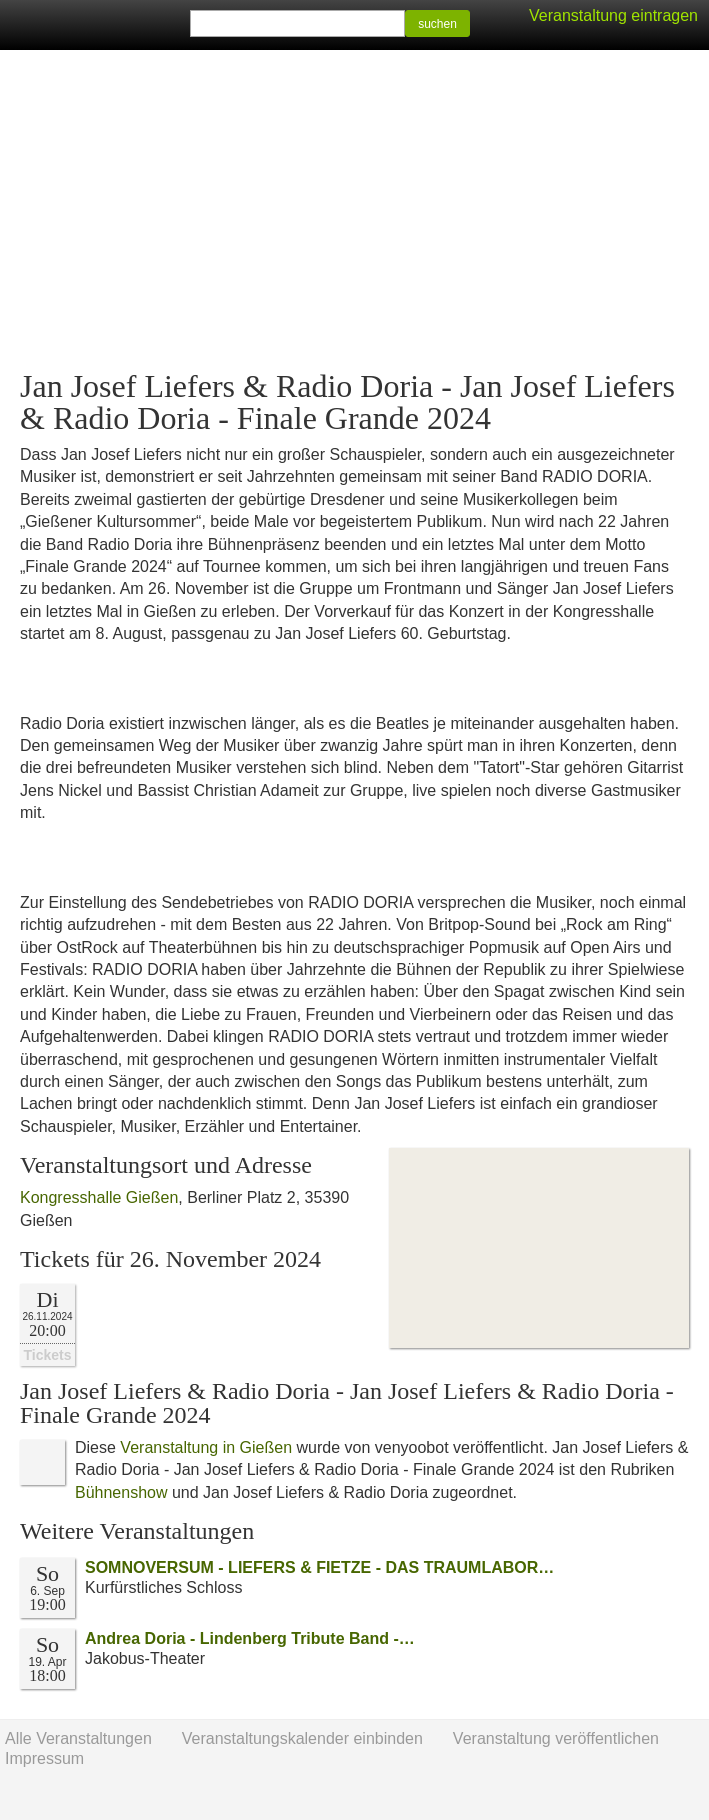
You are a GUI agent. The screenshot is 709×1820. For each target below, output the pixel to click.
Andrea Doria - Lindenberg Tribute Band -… (250, 1638)
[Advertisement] (354, 210)
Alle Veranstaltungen (78, 1738)
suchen (437, 24)
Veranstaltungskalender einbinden (302, 1738)
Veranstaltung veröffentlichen (556, 1738)
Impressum (44, 1758)
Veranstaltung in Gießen (206, 1447)
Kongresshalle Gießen (99, 1197)
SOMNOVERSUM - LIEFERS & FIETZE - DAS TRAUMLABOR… (319, 1567)
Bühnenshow (121, 1492)
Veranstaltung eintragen (613, 15)
